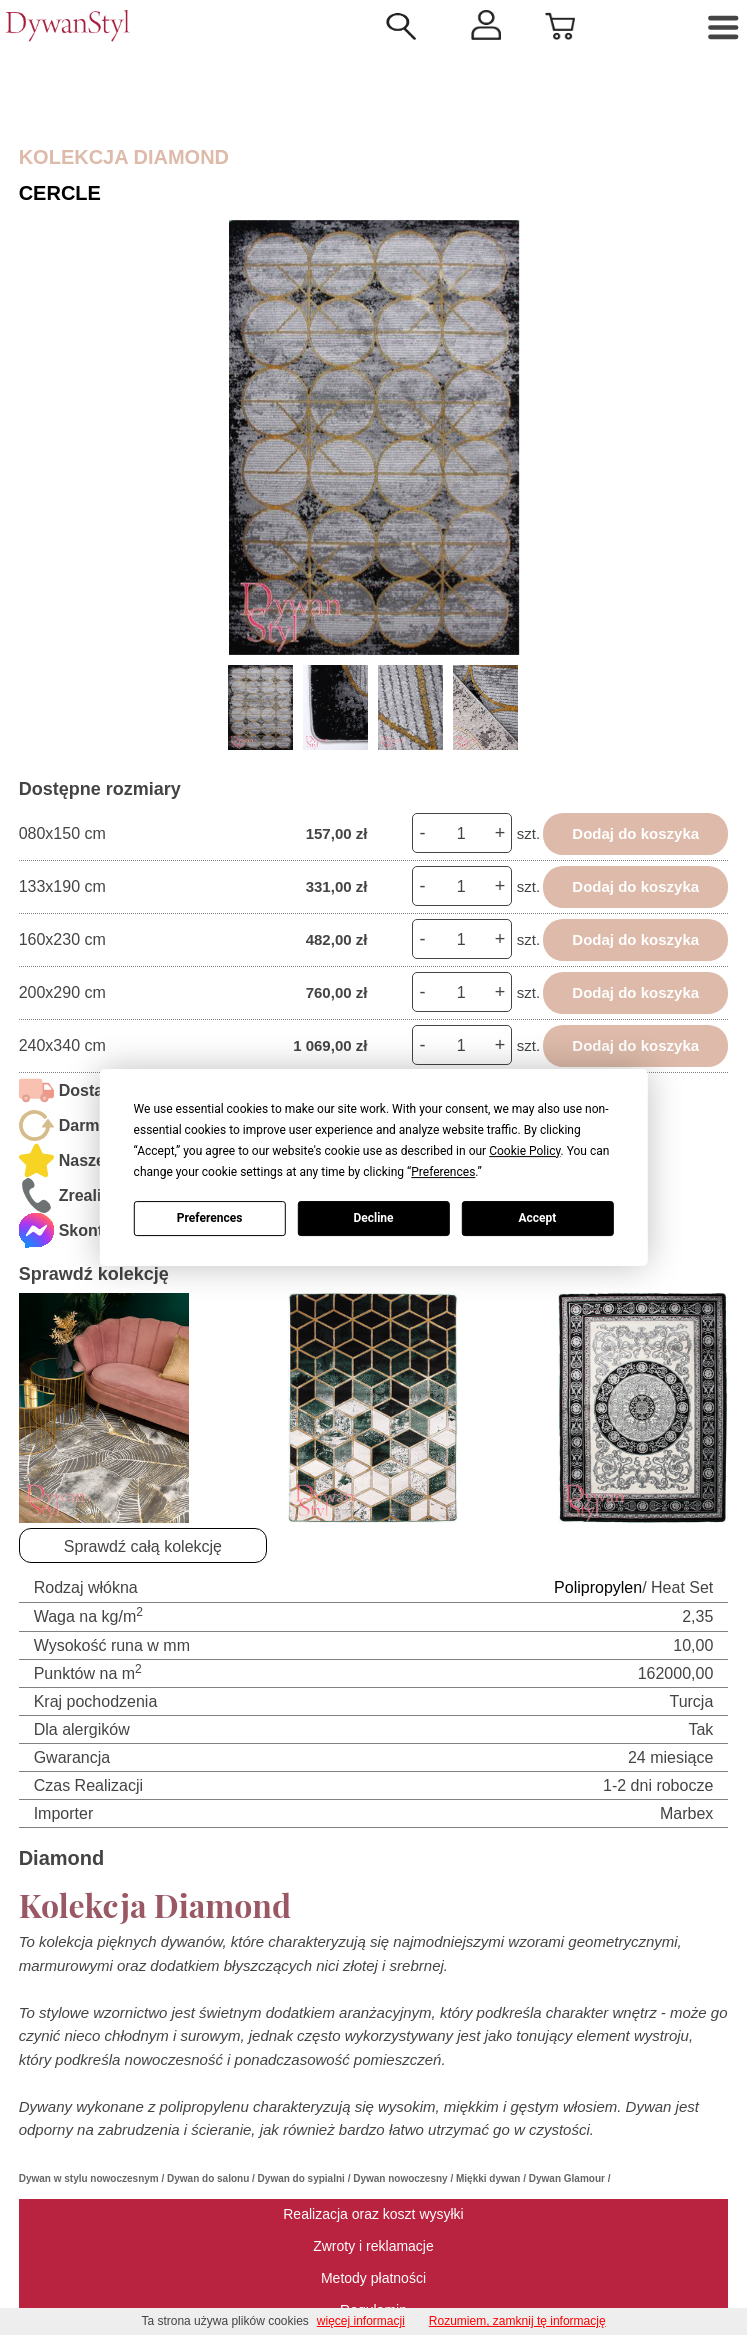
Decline (373, 1218)
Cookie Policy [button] (524, 1151)
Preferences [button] (443, 1172)
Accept (537, 1218)
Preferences (210, 1218)
